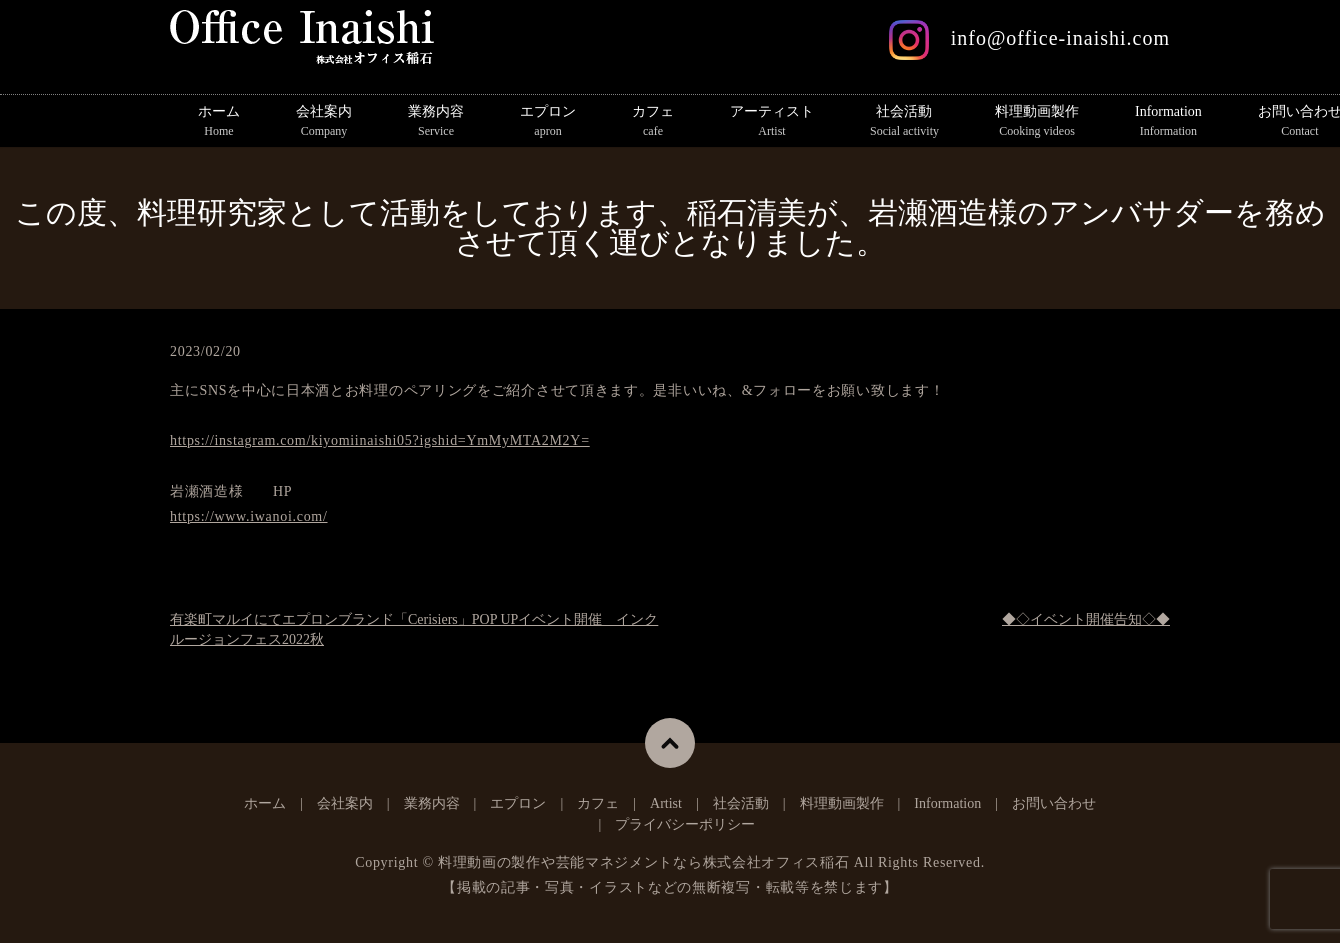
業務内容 (436, 122)
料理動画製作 (1037, 122)
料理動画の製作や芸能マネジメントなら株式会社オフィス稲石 (644, 862)
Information (1168, 122)
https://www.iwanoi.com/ (249, 516)
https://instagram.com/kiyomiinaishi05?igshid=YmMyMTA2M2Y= (380, 440)
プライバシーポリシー (685, 824)
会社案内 (324, 122)
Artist (666, 803)
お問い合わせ (1054, 803)
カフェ (653, 122)
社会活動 (904, 122)
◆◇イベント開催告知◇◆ (1086, 619)
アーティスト (772, 122)
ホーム (219, 122)
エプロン (548, 122)
